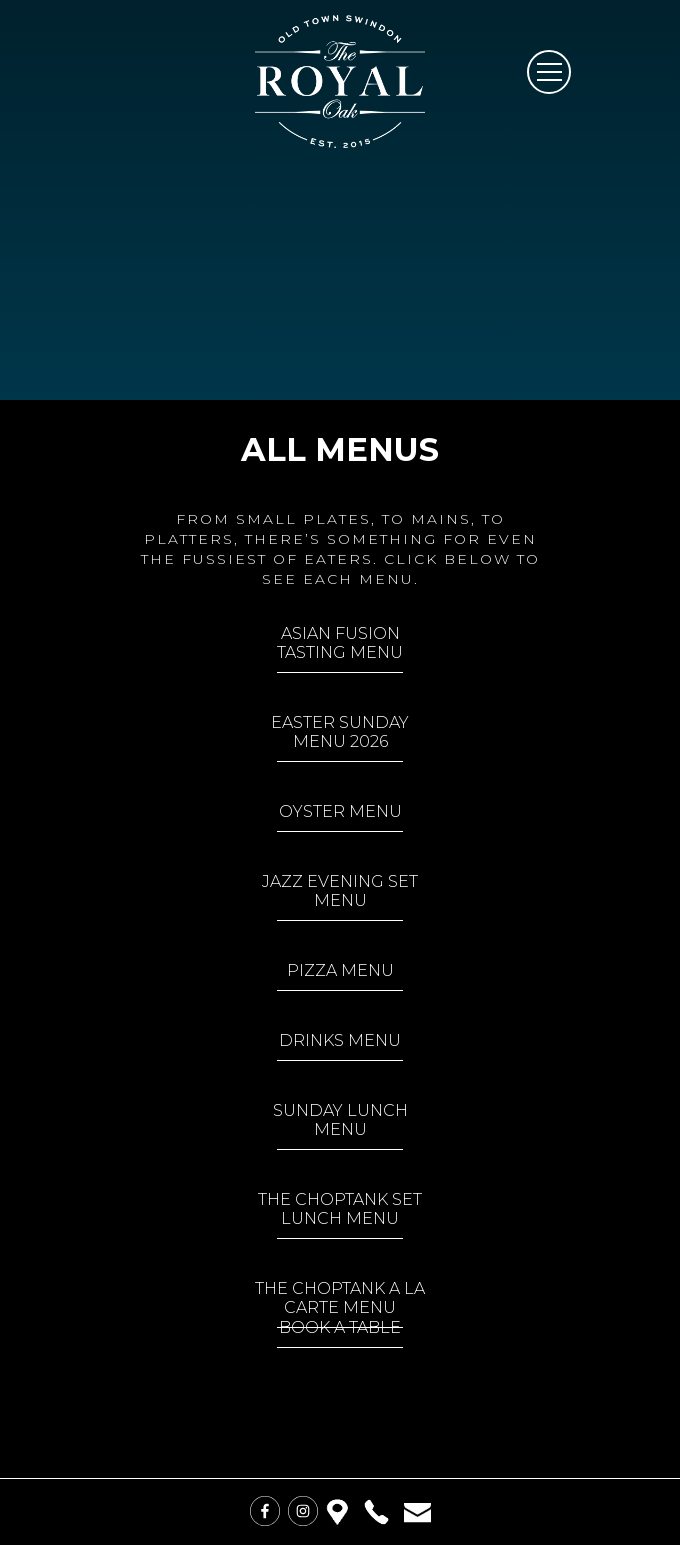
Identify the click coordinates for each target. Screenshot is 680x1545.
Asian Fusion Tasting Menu (340, 643)
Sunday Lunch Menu (340, 1120)
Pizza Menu (340, 970)
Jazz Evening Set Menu (340, 891)
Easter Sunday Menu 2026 (340, 732)
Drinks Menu (340, 1040)
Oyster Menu (340, 811)
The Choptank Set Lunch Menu (340, 1209)
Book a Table (340, 1327)
